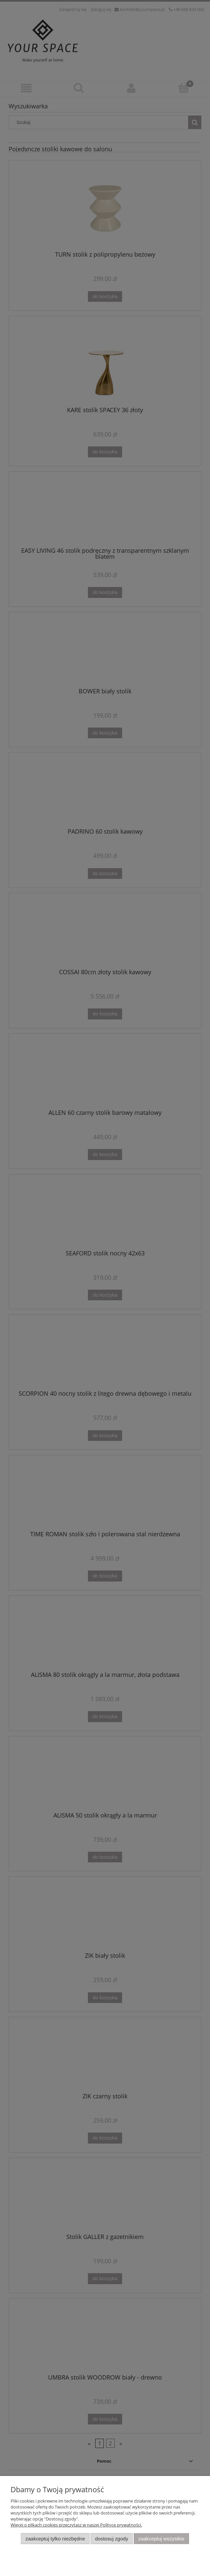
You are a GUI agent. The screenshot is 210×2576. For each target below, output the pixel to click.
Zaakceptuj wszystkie (161, 2538)
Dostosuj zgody (111, 2538)
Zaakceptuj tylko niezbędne (55, 2538)
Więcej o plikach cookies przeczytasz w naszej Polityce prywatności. (76, 2525)
